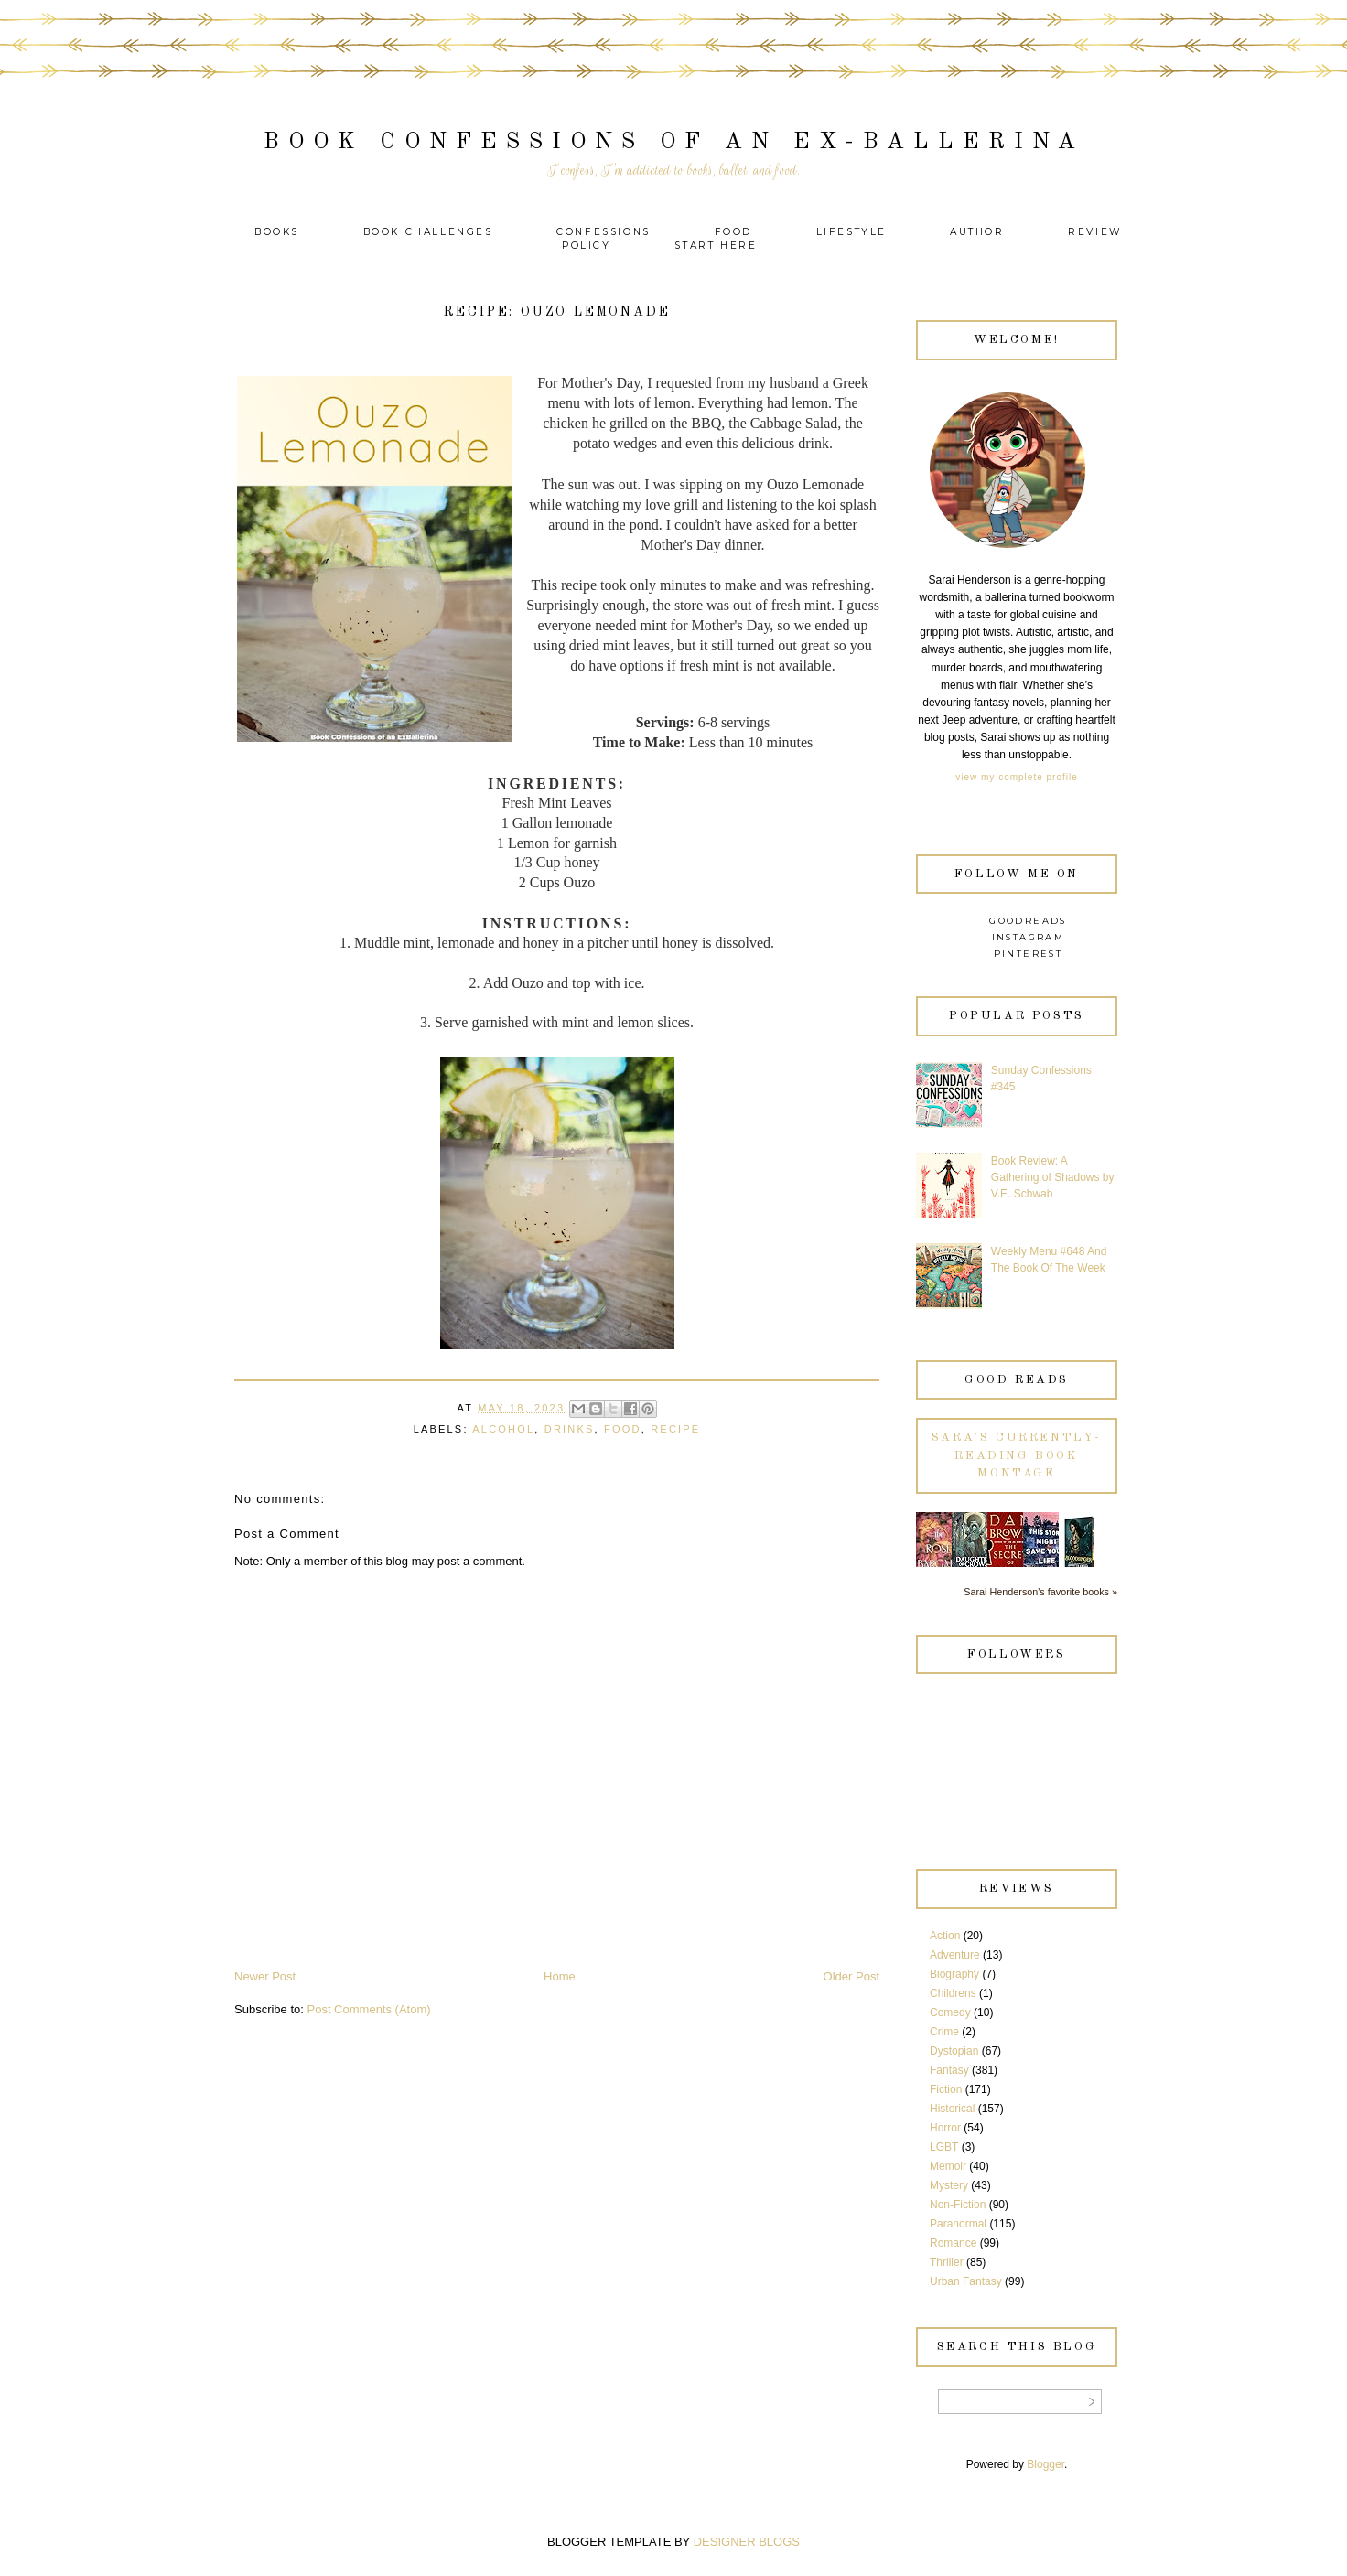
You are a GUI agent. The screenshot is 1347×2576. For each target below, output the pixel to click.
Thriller (947, 2262)
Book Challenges (428, 232)
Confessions (603, 232)
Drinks (569, 1428)
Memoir (948, 2166)
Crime (944, 2031)
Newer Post (265, 1976)
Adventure (955, 1954)
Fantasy (949, 2070)
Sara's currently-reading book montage (1017, 1455)
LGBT (944, 2147)
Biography (954, 1974)
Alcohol (503, 1428)
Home (560, 1976)
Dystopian (954, 2051)
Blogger (1045, 2464)
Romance (953, 2243)
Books (276, 232)
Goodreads (1028, 921)
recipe (675, 1428)
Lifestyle (854, 232)
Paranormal (958, 2223)
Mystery (949, 2185)
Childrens (953, 1993)
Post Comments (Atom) (369, 2009)
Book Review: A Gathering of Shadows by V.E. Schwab (1053, 1177)
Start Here (715, 246)
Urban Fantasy (966, 2281)
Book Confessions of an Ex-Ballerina (674, 142)
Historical (952, 2108)
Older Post (851, 1976)
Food (733, 232)
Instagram (1028, 937)
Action (945, 1935)
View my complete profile (1016, 777)
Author (977, 232)
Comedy (950, 2012)
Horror (945, 2127)
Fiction (946, 2089)
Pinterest (1028, 954)
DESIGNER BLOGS (747, 2542)
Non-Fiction (958, 2204)
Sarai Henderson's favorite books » (1040, 1591)
